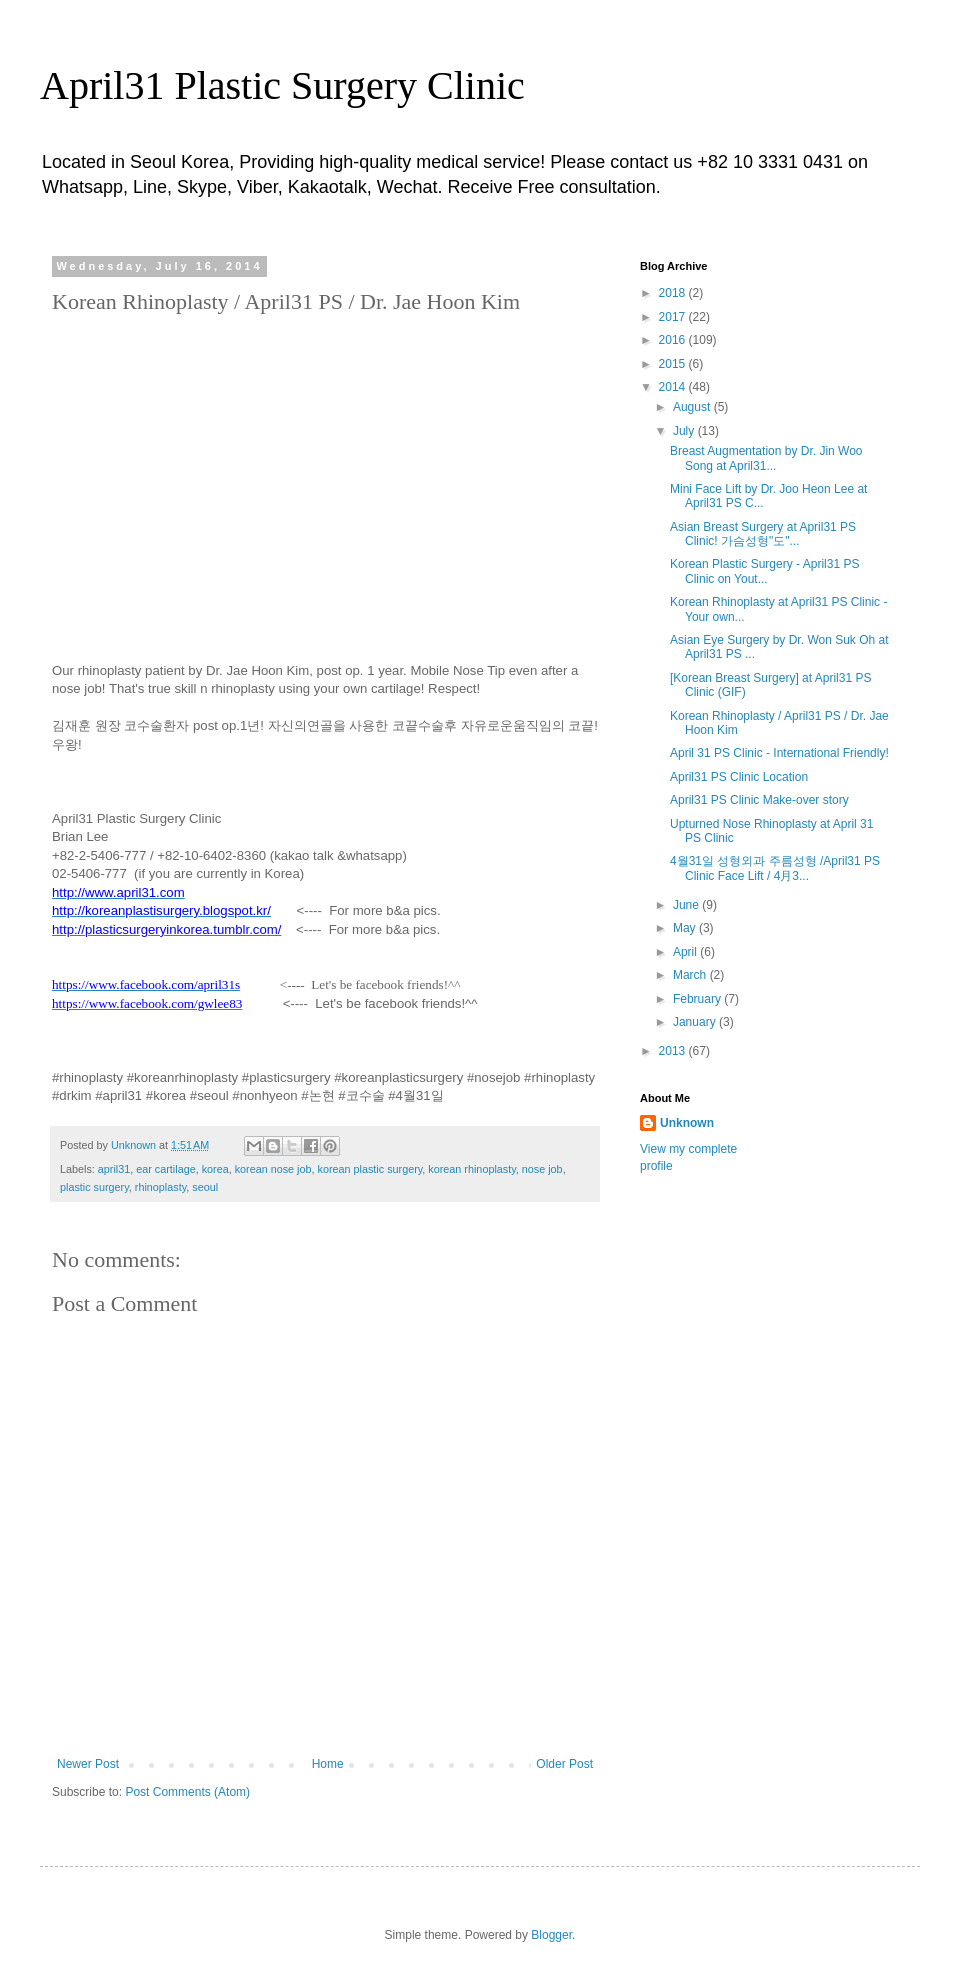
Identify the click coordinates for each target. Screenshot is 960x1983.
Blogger (551, 1935)
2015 (674, 364)
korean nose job (273, 1169)
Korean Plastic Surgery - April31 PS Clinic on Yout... (764, 571)
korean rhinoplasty (471, 1169)
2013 (674, 1051)
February (698, 999)
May (686, 928)
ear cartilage (165, 1169)
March (691, 975)
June (687, 905)
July (685, 431)
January (696, 1022)
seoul (205, 1187)
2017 (674, 317)
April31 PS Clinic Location (739, 777)
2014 (674, 387)
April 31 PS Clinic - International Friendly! (779, 753)
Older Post (564, 1764)
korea (215, 1169)
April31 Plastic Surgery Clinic (282, 85)
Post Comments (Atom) (187, 1792)
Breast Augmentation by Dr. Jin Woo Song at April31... (766, 458)
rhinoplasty (160, 1187)
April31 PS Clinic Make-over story (759, 800)
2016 (674, 340)
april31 (114, 1169)
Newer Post (88, 1764)
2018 (674, 293)
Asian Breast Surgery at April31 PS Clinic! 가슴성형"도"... (763, 534)
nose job (542, 1169)
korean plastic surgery (370, 1169)
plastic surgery (94, 1187)
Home (328, 1764)
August (693, 407)
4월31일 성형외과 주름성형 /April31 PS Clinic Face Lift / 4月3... (775, 868)
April (686, 952)
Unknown (687, 1123)
